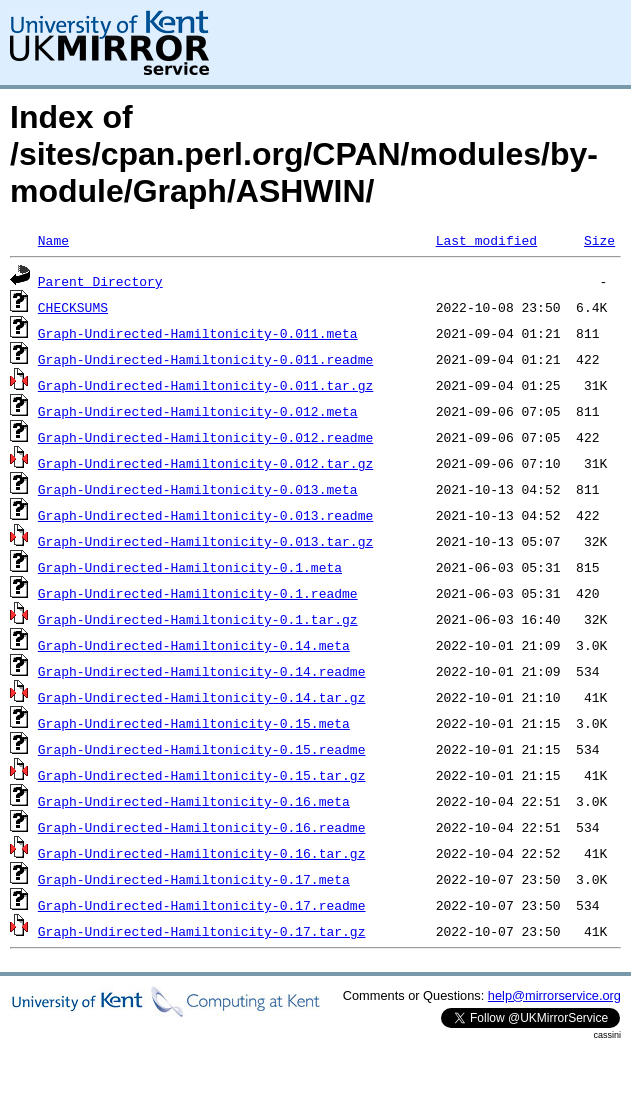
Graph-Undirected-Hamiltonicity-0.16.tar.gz (202, 853)
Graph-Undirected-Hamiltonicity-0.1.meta (190, 567)
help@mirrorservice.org (554, 995)
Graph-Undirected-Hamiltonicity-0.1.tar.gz (198, 619)
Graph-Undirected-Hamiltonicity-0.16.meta (194, 801)
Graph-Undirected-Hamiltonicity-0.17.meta (194, 879)
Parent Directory (100, 281)
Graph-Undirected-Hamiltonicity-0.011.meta (198, 333)
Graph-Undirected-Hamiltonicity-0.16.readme (202, 827)
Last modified (486, 240)
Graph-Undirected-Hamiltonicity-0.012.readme (205, 437)
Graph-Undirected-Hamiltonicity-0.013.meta (198, 489)
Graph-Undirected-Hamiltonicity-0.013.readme (205, 515)
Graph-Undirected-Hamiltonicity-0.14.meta (194, 645)
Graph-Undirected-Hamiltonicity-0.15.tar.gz (202, 775)
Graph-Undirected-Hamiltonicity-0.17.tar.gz (202, 931)
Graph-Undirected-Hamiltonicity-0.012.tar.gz (205, 463)
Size (599, 240)
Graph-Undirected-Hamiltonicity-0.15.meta (194, 723)
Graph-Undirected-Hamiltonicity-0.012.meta (198, 411)
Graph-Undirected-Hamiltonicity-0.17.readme (202, 905)
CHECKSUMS (73, 307)
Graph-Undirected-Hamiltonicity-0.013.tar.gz (205, 541)
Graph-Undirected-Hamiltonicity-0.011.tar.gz (205, 385)
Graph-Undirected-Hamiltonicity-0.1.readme (198, 593)
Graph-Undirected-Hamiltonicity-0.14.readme (202, 671)
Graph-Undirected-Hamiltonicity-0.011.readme (205, 359)
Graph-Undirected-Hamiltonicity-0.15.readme (202, 749)
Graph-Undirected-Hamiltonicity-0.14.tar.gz (202, 697)
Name (53, 240)
